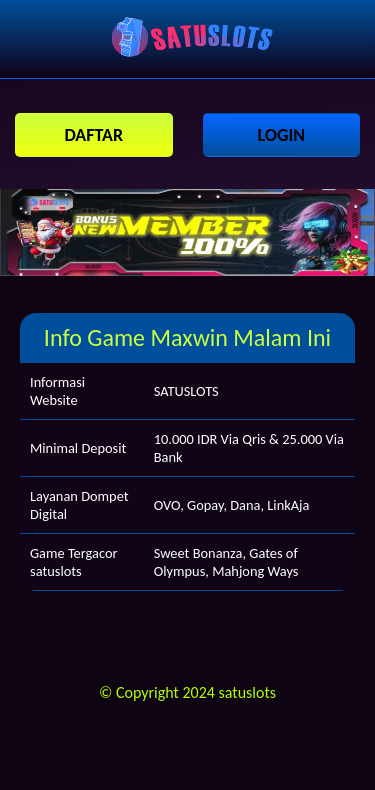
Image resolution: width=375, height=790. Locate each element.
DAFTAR (93, 135)
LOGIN (281, 135)
